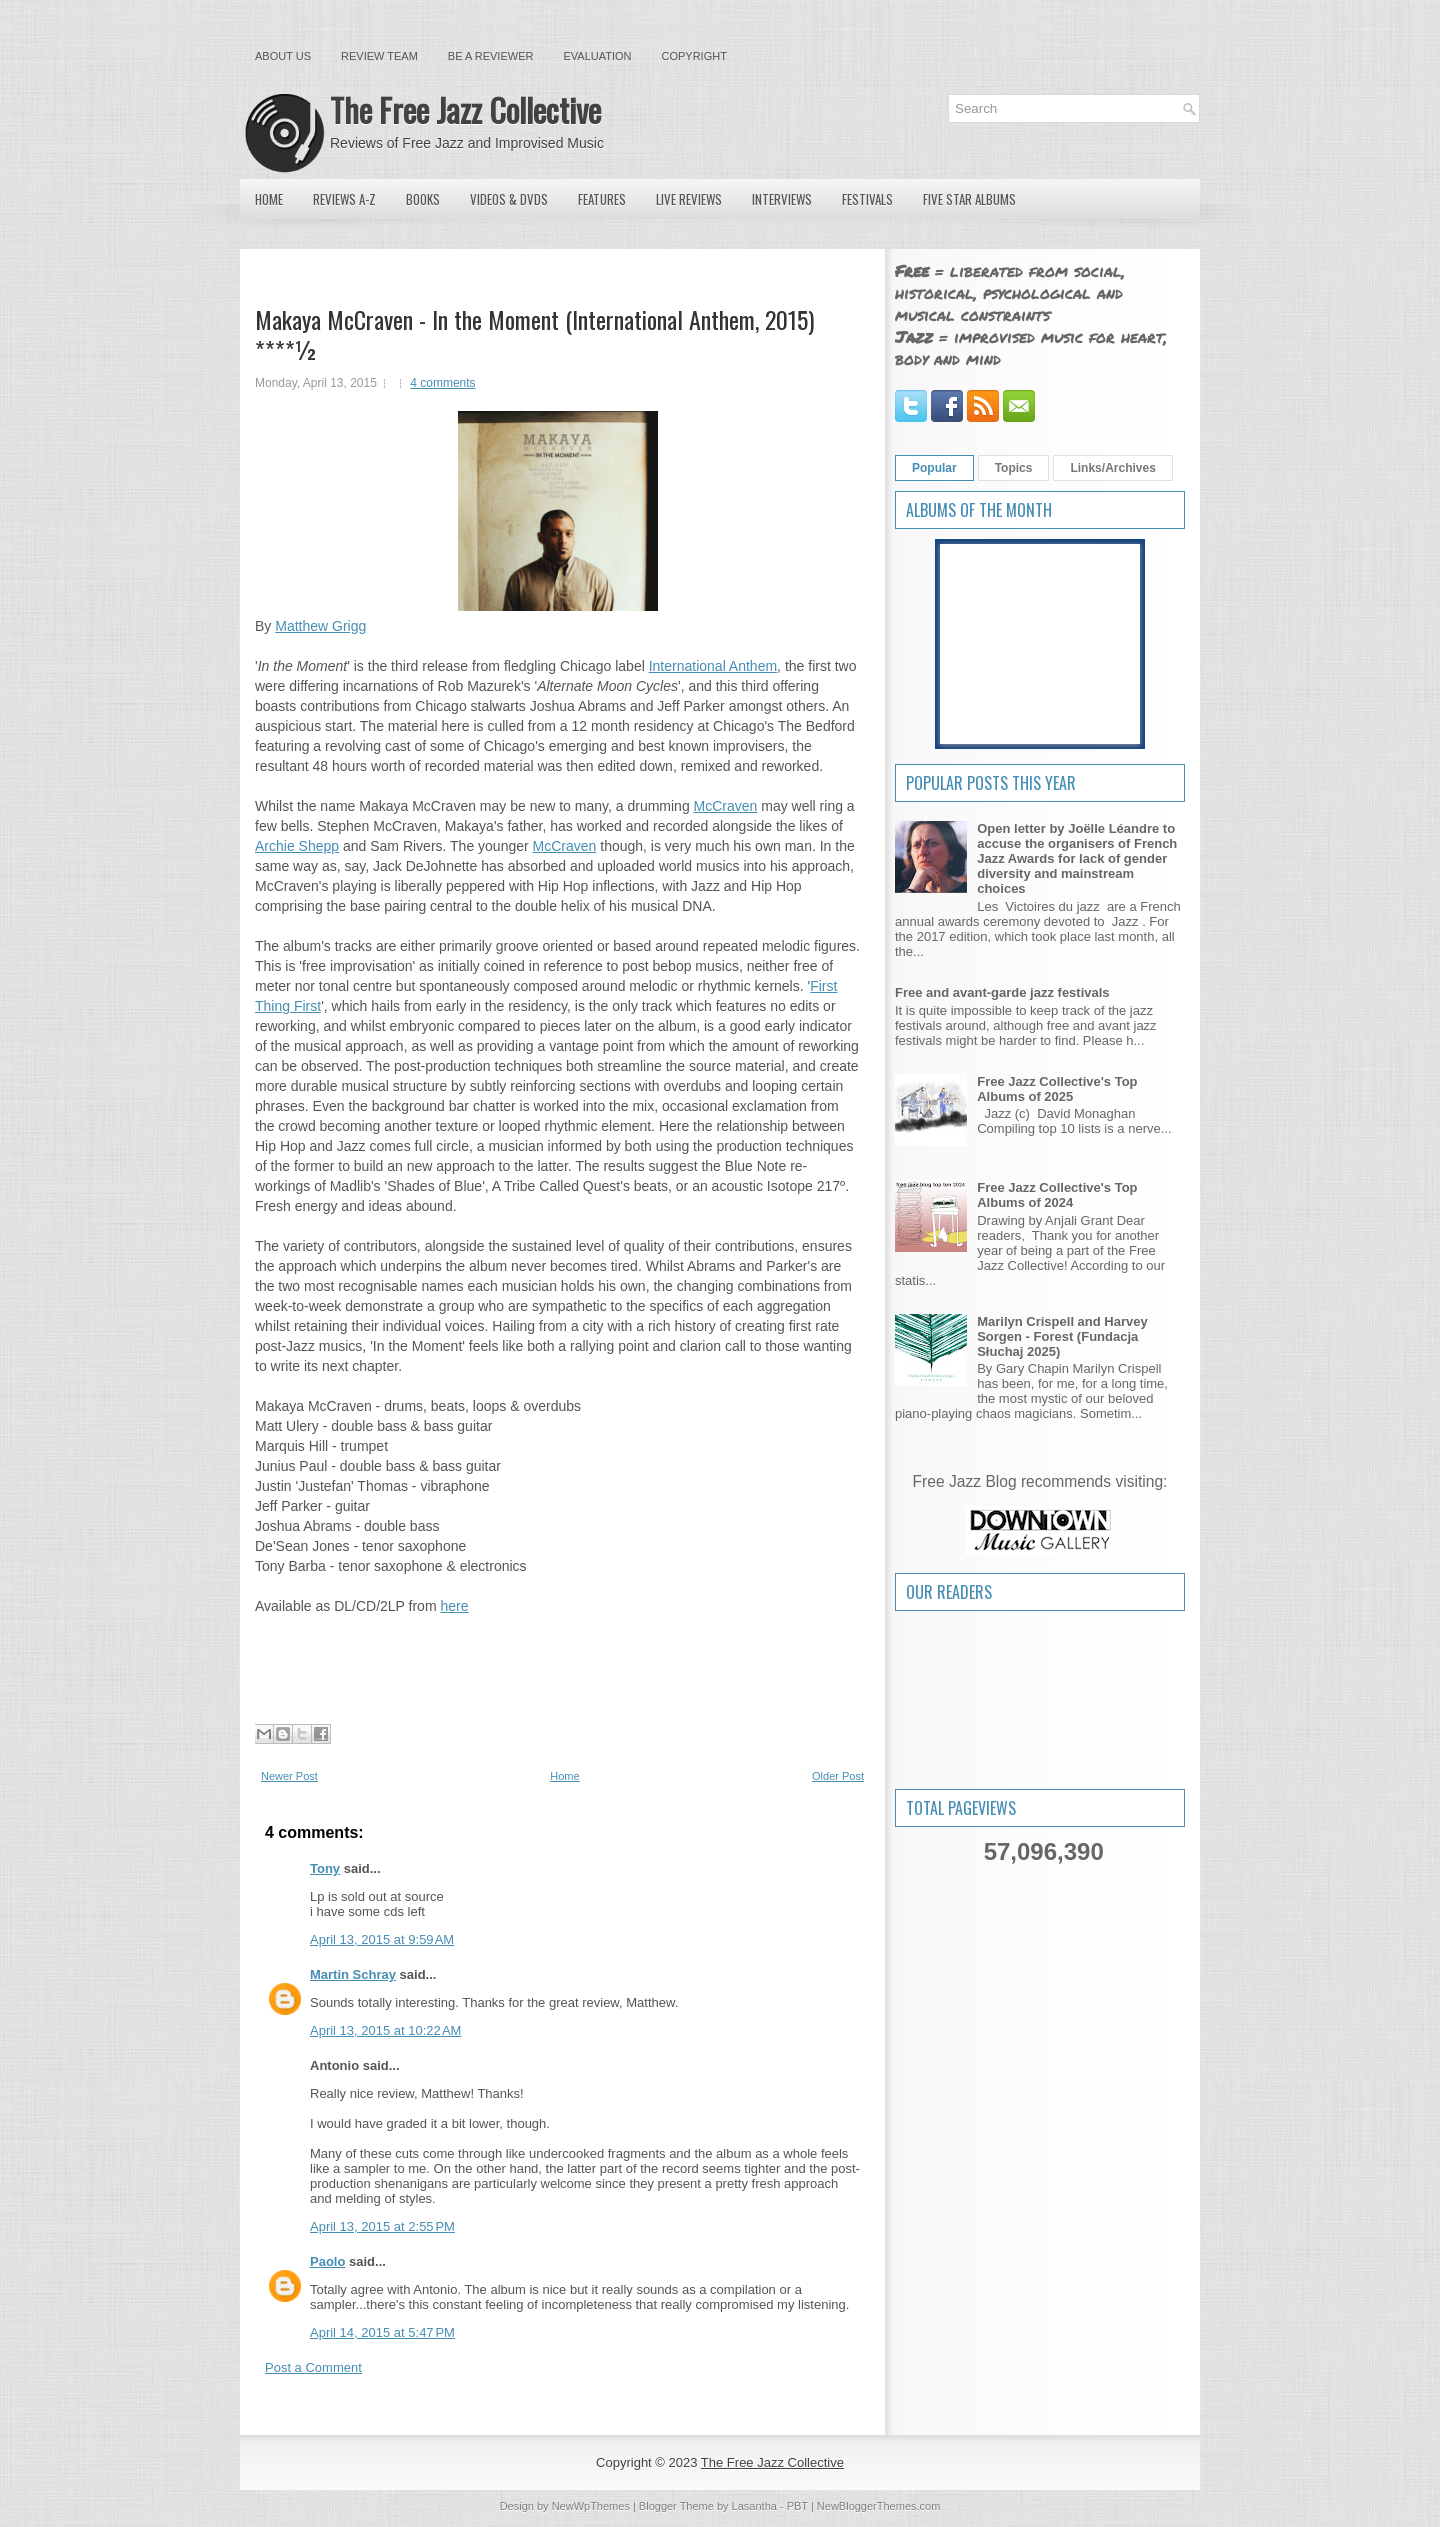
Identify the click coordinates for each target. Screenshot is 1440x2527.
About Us (283, 56)
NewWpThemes (591, 2506)
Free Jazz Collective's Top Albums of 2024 (1057, 1195)
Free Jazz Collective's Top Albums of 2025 (1057, 1089)
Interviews (782, 199)
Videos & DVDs (509, 199)
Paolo (327, 2261)
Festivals (867, 199)
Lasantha (754, 2506)
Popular (934, 468)
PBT (797, 2506)
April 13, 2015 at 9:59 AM (382, 1939)
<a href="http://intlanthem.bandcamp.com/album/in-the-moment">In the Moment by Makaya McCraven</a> (557, 1657)
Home (269, 199)
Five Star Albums (969, 199)
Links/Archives (1112, 468)
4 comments (442, 383)
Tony (325, 1868)
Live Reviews (689, 199)
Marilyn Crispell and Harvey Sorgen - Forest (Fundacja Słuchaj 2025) (1062, 1336)
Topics (1014, 468)
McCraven (726, 806)
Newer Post (289, 1776)
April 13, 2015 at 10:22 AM (385, 2030)
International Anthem (713, 666)
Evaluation (597, 56)
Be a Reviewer (491, 56)
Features (602, 199)
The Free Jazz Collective (465, 109)
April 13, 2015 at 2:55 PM (382, 2226)
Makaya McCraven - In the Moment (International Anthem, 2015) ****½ (534, 334)
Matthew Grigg (320, 626)
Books (423, 199)
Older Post (838, 1776)
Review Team (379, 56)
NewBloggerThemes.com (879, 2506)
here (454, 1606)
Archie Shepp (297, 846)
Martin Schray (353, 1974)
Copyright (694, 56)
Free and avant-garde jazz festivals (1002, 992)
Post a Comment (313, 2367)
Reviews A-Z (344, 199)
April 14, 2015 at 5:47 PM (382, 2332)
